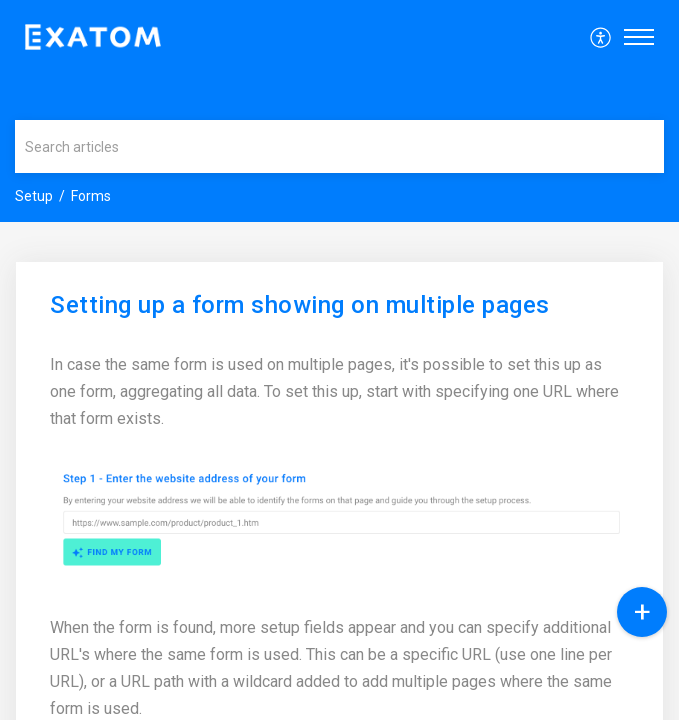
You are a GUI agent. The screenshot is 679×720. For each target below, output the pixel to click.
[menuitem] (601, 37)
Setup (34, 196)
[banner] (339, 111)
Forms (91, 196)
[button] (601, 37)
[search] (339, 146)
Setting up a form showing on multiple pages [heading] (300, 305)
